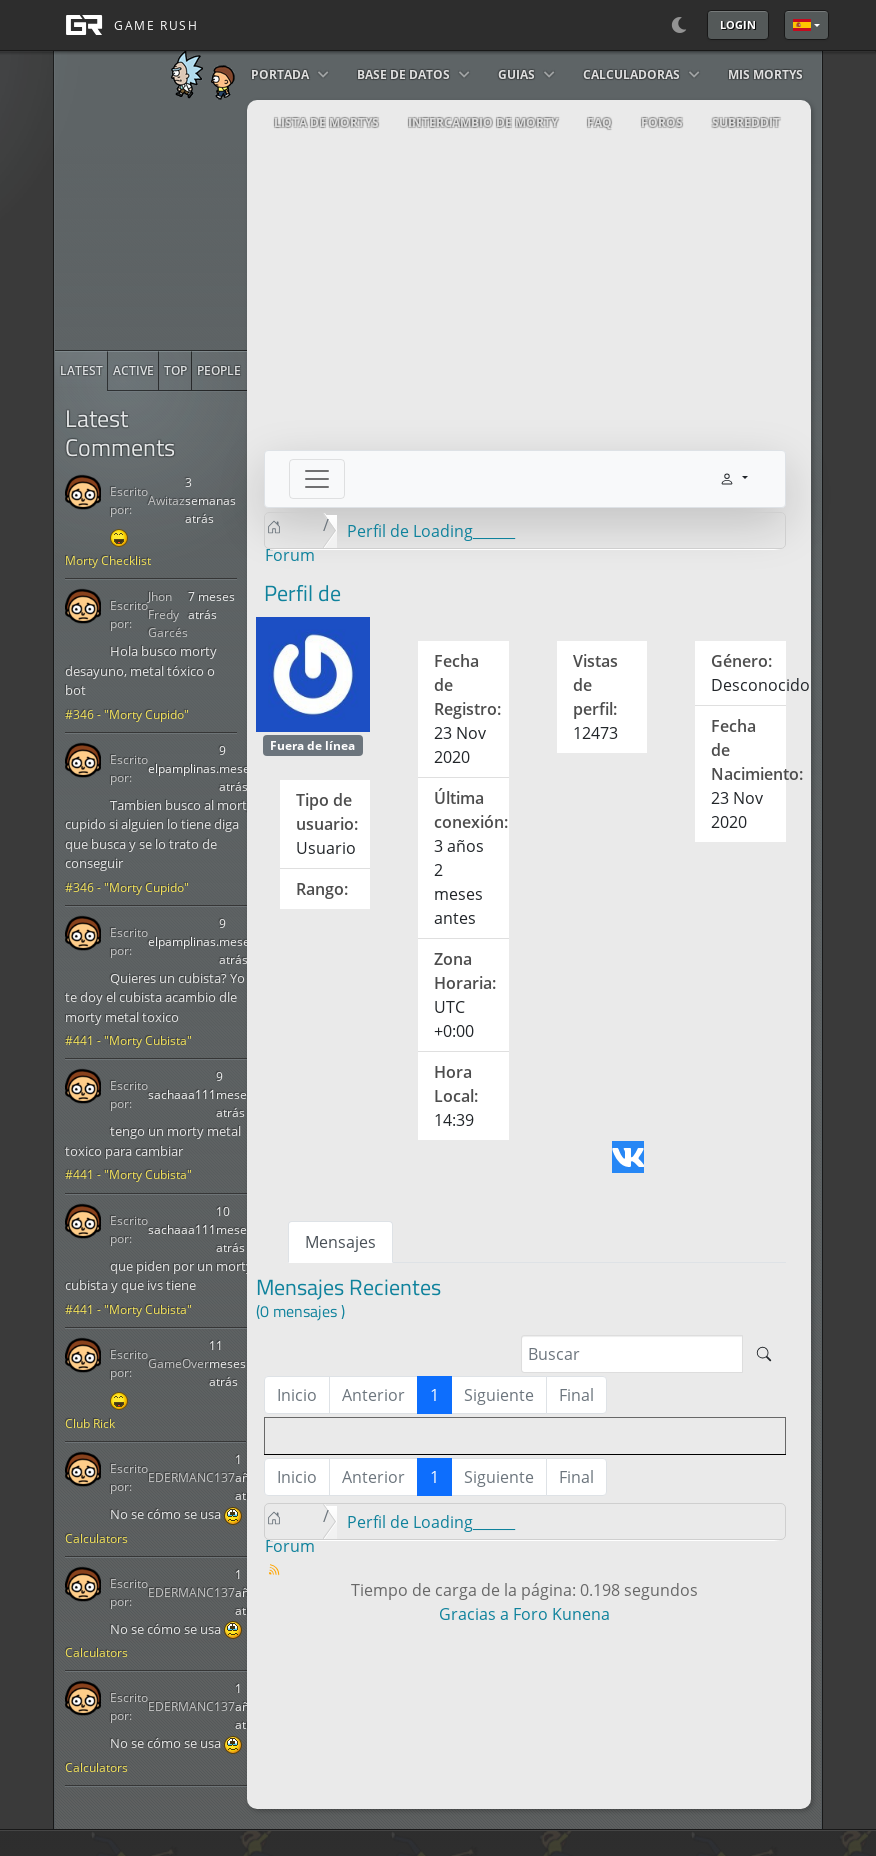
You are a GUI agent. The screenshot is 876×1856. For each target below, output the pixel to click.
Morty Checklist (108, 560)
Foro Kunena (561, 1614)
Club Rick (90, 1423)
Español (802, 25)
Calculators (96, 1538)
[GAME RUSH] (126, 25)
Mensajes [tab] (340, 1242)
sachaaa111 (182, 1094)
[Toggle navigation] (317, 479)
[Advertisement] (205, 225)
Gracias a (474, 1614)
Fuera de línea (312, 745)
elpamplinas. (183, 768)
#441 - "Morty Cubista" (128, 1040)
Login (738, 24)
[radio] (81, 371)
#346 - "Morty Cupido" (127, 714)
